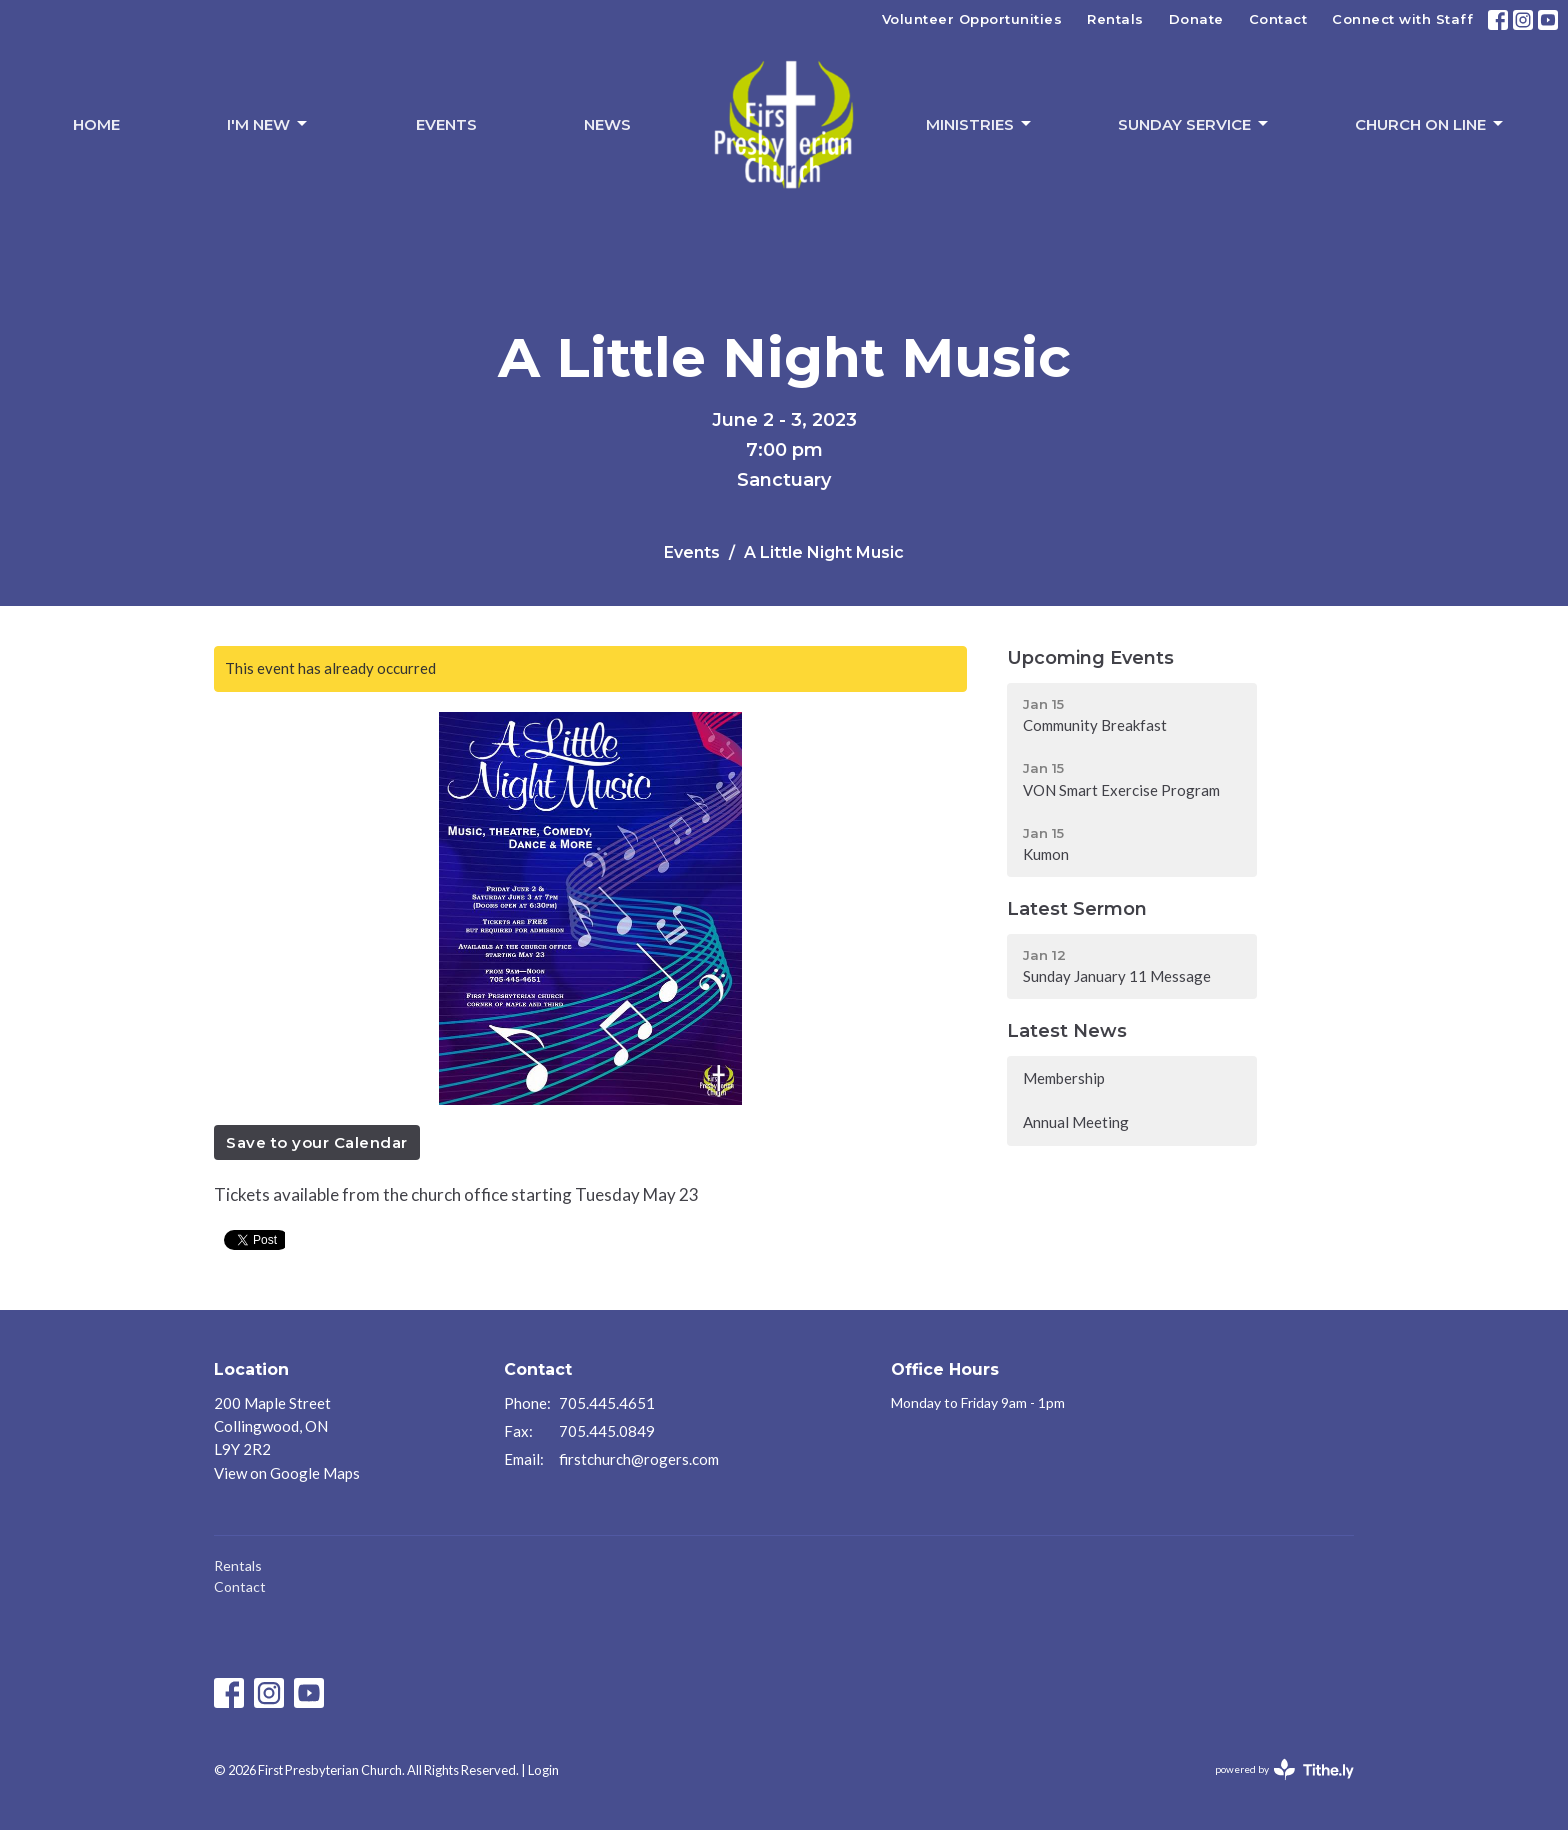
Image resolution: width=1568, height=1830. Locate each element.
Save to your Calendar (317, 1142)
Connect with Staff (1402, 19)
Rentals (1115, 19)
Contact (1278, 19)
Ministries (980, 124)
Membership (1064, 1078)
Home (96, 124)
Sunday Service (1194, 124)
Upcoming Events (1090, 658)
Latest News (1067, 1031)
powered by (1284, 1769)
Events (446, 124)
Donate (1196, 19)
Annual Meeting (1076, 1122)
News (607, 124)
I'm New (268, 124)
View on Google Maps (287, 1473)
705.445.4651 (607, 1403)
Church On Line (1430, 124)
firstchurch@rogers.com (639, 1459)
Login (543, 1770)
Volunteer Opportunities (972, 19)
